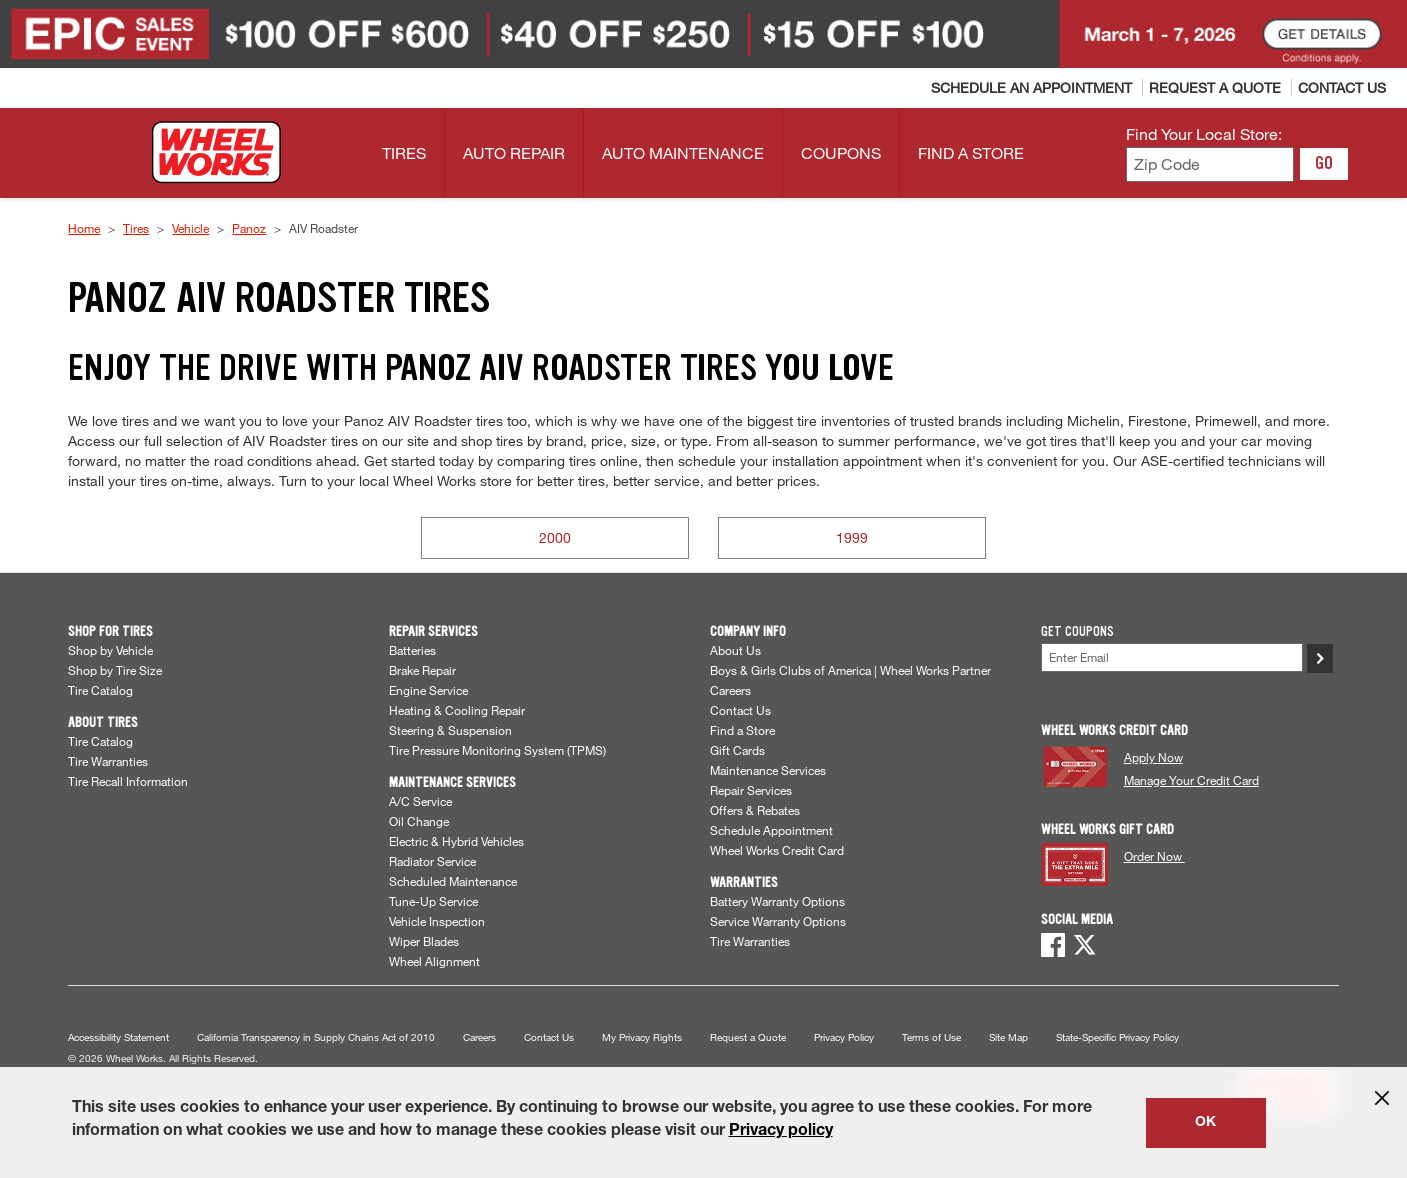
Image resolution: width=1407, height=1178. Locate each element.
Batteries (412, 650)
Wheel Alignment (434, 961)
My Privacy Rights (642, 1037)
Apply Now (1153, 757)
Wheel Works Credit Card (777, 850)
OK (1205, 1123)
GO (1324, 163)
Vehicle (190, 228)
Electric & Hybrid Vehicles (456, 841)
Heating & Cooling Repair (457, 710)
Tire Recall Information (128, 781)
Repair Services (751, 790)
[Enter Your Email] (1172, 657)
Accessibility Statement (118, 1037)
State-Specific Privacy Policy (1117, 1037)
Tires (136, 228)
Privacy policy (781, 1132)
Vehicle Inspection (437, 921)
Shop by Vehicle (110, 650)
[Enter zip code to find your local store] (1210, 164)
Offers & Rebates (755, 810)
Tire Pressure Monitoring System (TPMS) (497, 750)
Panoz (249, 228)
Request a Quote (748, 1037)
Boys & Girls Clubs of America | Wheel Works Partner (850, 670)
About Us (735, 650)
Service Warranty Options (778, 921)
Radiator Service (432, 861)
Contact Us (740, 710)
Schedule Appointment (771, 830)
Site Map (1008, 1037)
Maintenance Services (768, 770)
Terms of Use (931, 1037)
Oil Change (419, 821)
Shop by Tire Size (115, 670)
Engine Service (428, 690)
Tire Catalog (100, 690)
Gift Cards (737, 750)
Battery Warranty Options (777, 901)
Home (84, 228)
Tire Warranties (108, 761)
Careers (730, 690)
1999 (852, 537)
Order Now (1154, 856)
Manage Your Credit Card (1191, 780)
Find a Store (742, 730)
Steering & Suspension (450, 730)
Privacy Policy (844, 1037)
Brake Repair (422, 670)
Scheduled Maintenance (453, 881)
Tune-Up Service (433, 901)
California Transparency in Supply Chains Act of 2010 (316, 1037)
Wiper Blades (424, 941)
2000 (555, 537)
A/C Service (420, 801)
